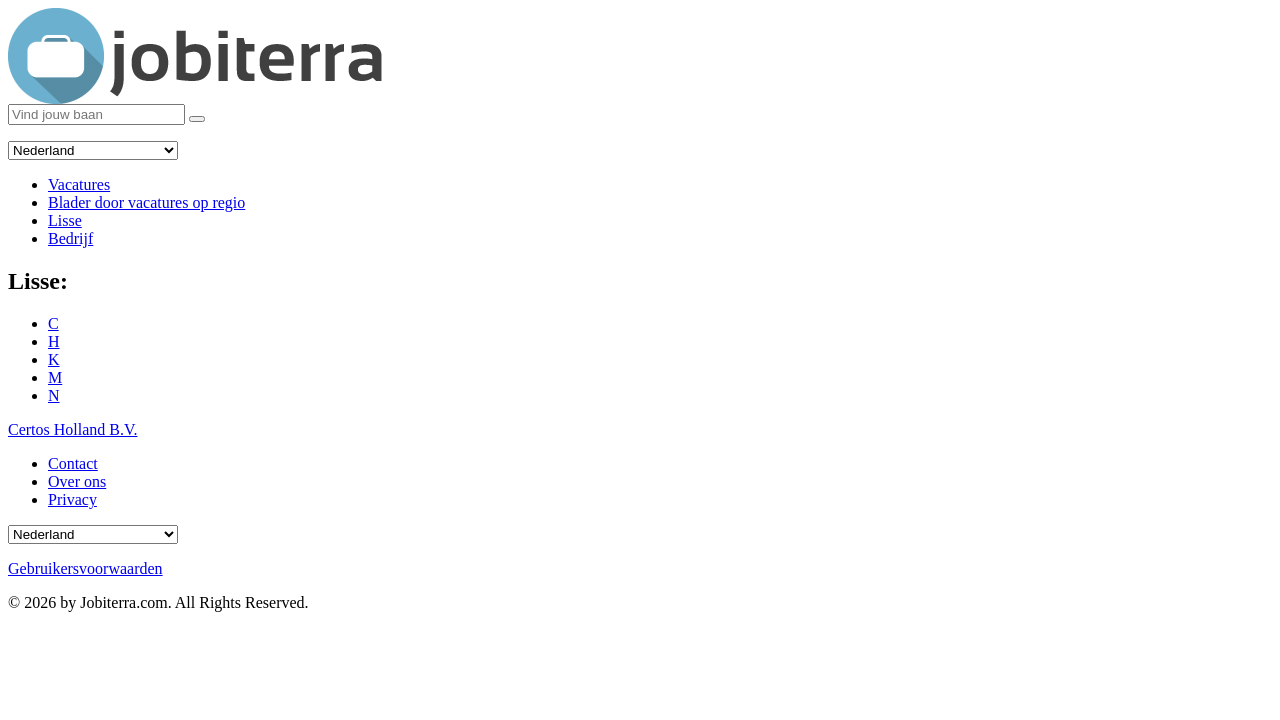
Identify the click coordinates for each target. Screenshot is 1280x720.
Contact (73, 463)
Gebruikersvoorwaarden (85, 568)
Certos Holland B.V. (72, 429)
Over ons (77, 481)
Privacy (72, 499)
